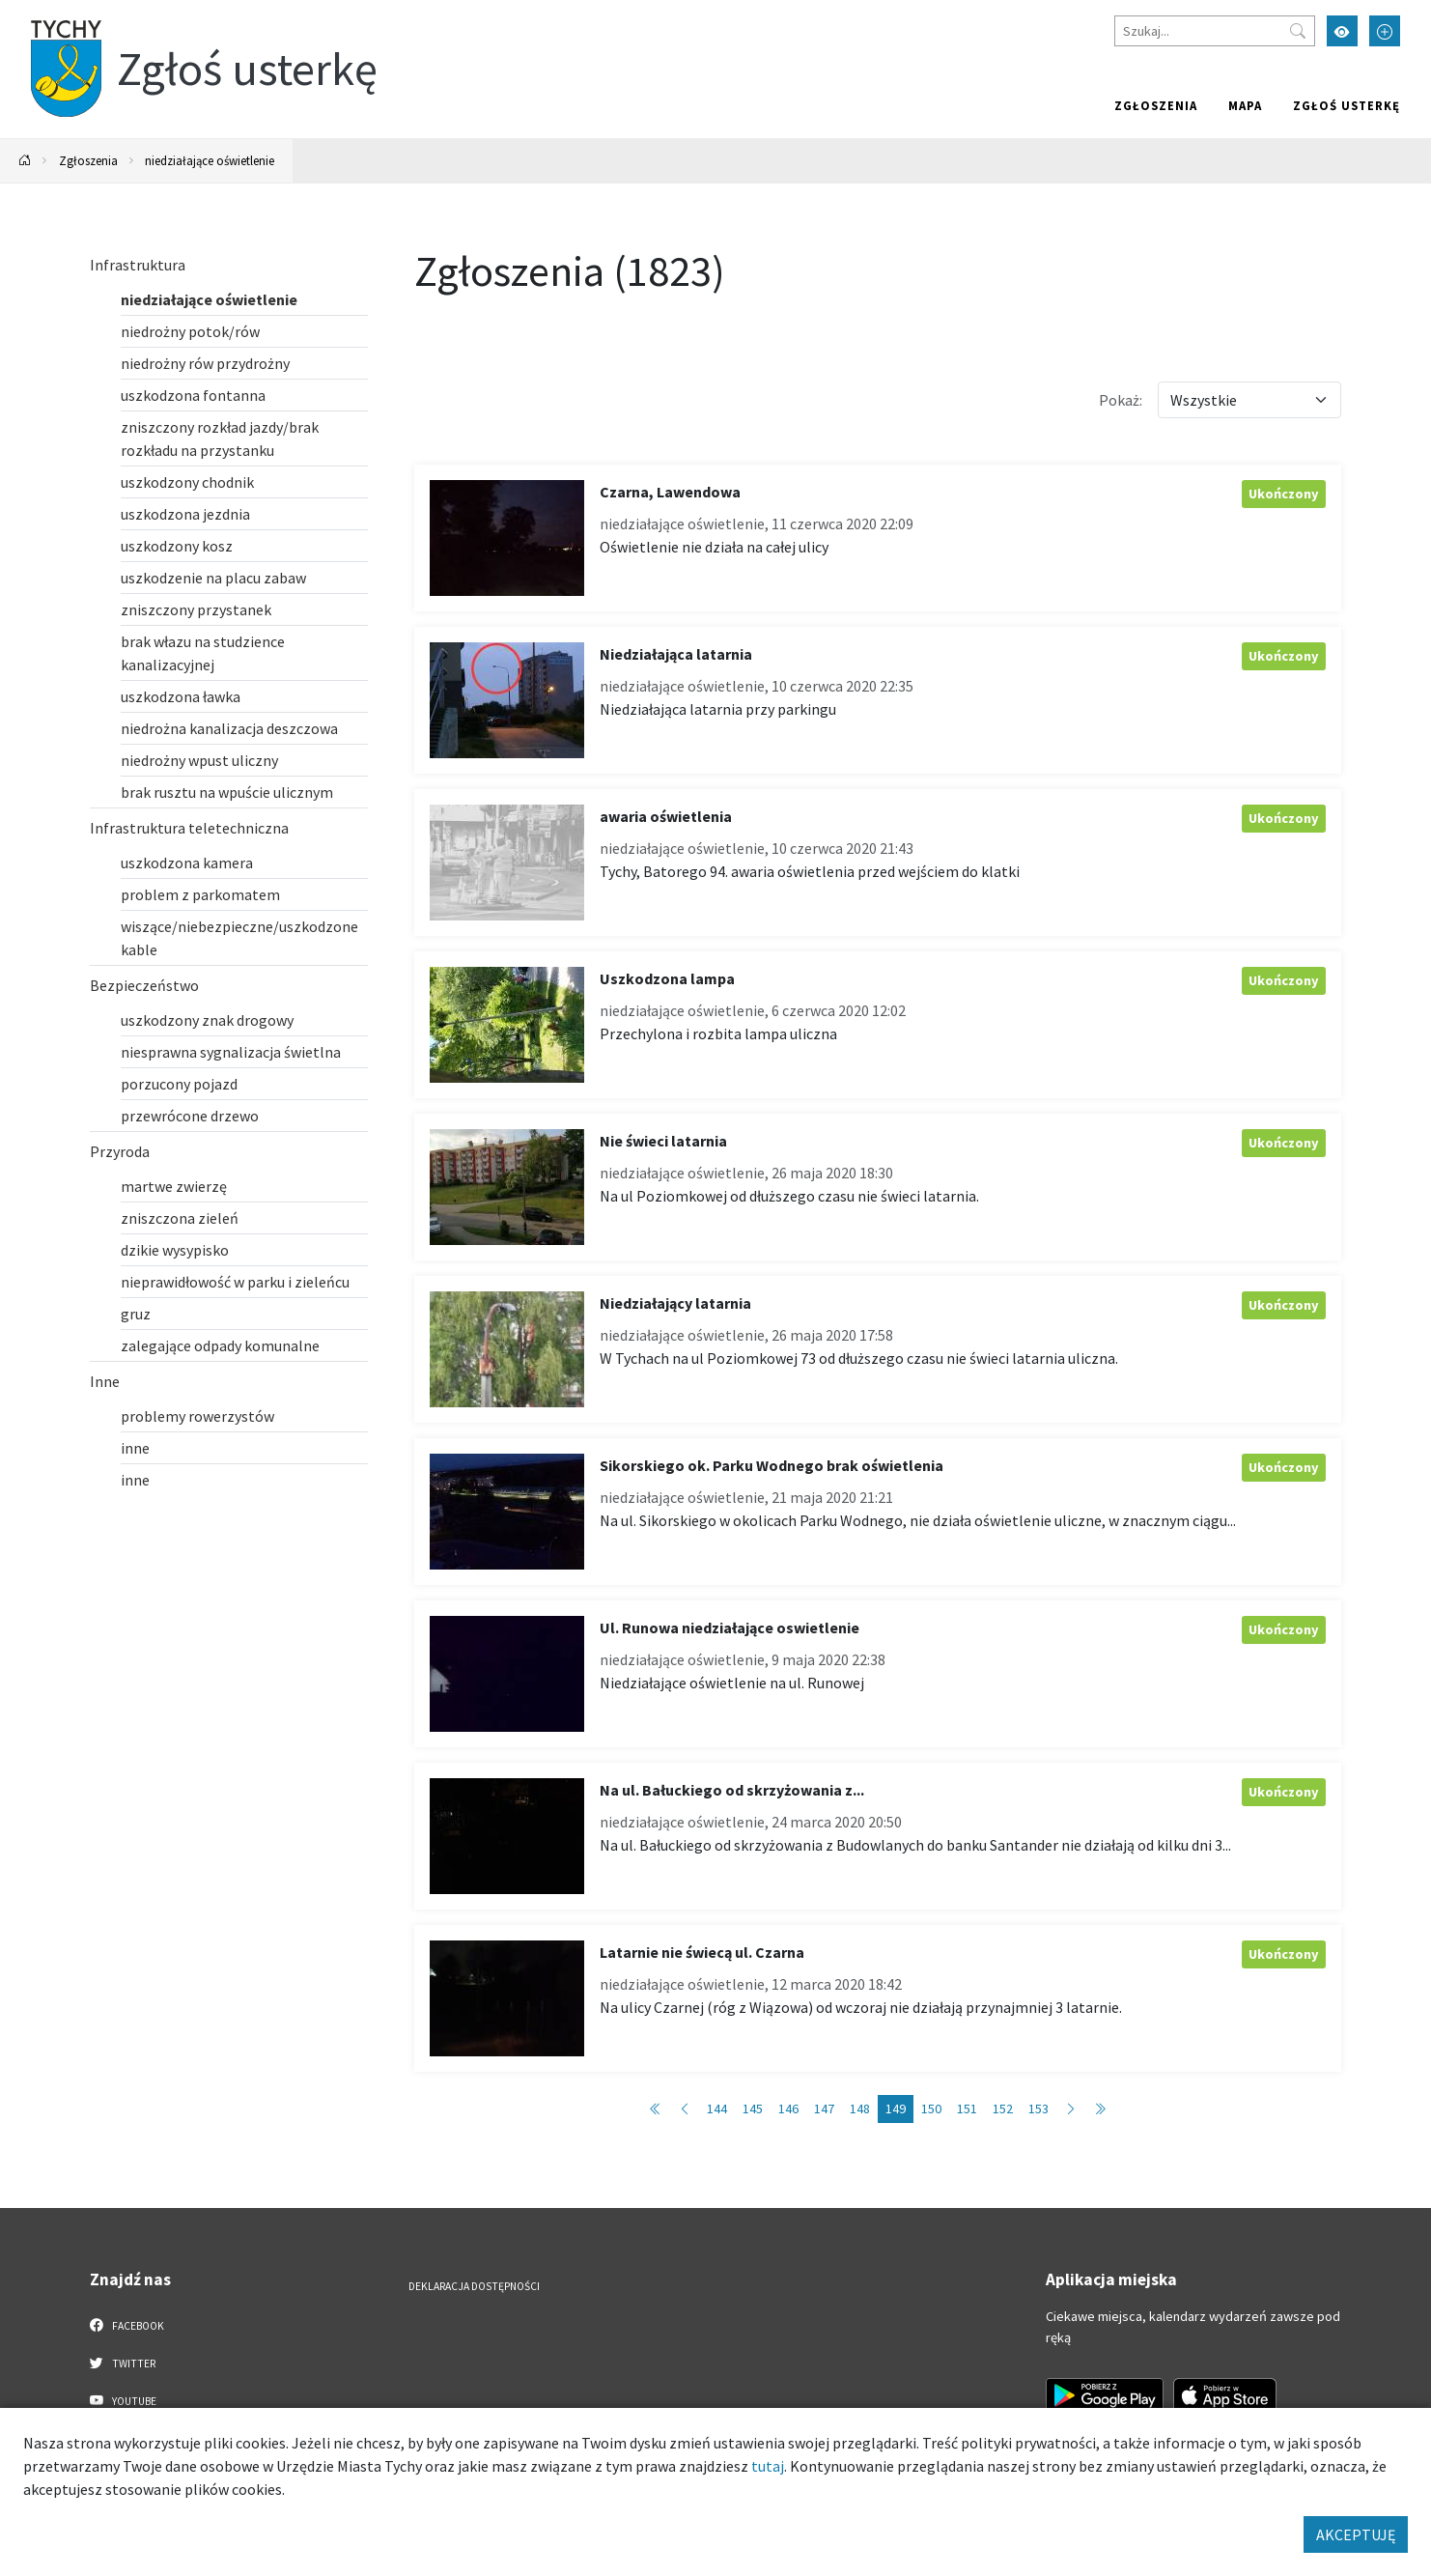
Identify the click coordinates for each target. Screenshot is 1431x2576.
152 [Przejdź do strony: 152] (1003, 2108)
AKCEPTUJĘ (1355, 2534)
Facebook (127, 2325)
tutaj (767, 2466)
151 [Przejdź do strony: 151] (967, 2108)
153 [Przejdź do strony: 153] (1038, 2108)
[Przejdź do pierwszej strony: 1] (655, 2109)
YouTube (123, 2400)
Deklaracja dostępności (474, 2286)
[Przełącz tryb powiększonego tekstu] (1384, 30)
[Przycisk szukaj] (1297, 30)
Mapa (1245, 105)
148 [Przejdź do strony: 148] (860, 2108)
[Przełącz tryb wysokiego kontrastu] (1342, 30)
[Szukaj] (1214, 30)
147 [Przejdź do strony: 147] (824, 2108)
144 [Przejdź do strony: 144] (717, 2108)
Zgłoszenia (1155, 105)
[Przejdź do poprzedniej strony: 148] (684, 2109)
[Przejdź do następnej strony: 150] (1070, 2109)
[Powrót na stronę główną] (25, 161)
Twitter (122, 2362)
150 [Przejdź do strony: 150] (931, 2108)
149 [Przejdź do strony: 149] (895, 2108)
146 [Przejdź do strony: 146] (788, 2108)
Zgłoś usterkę (1346, 105)
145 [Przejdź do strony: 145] (753, 2108)
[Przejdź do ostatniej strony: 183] (1099, 2109)
